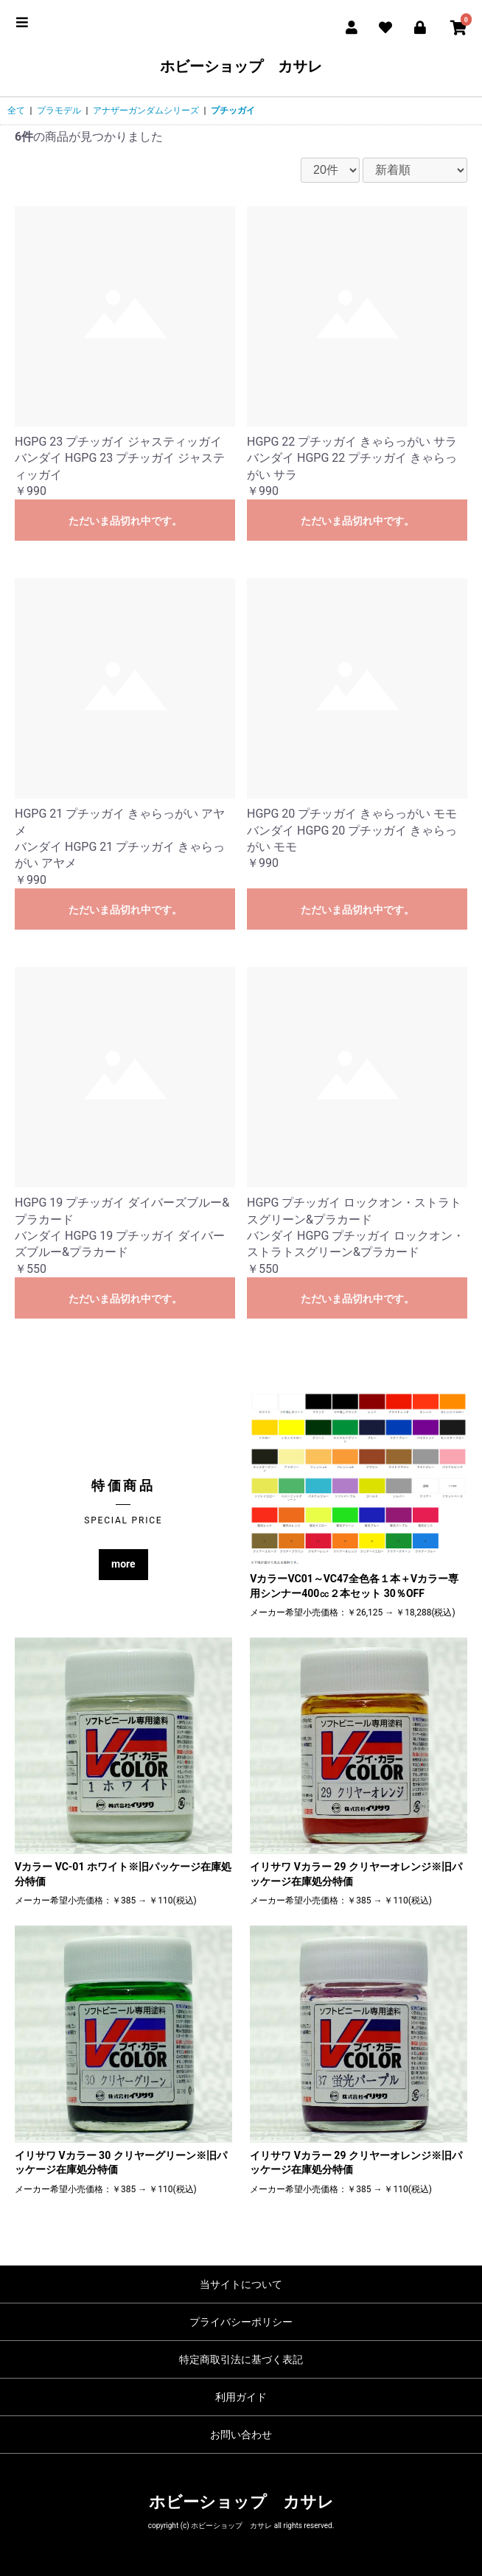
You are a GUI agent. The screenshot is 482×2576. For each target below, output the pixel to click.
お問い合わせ (241, 2434)
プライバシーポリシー (241, 2322)
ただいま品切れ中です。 (125, 521)
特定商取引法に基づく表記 (241, 2359)
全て (16, 110)
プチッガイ (233, 110)
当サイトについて (241, 2284)
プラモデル (59, 110)
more (123, 1564)
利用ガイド (241, 2397)
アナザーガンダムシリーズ (146, 110)
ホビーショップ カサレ (241, 66)
